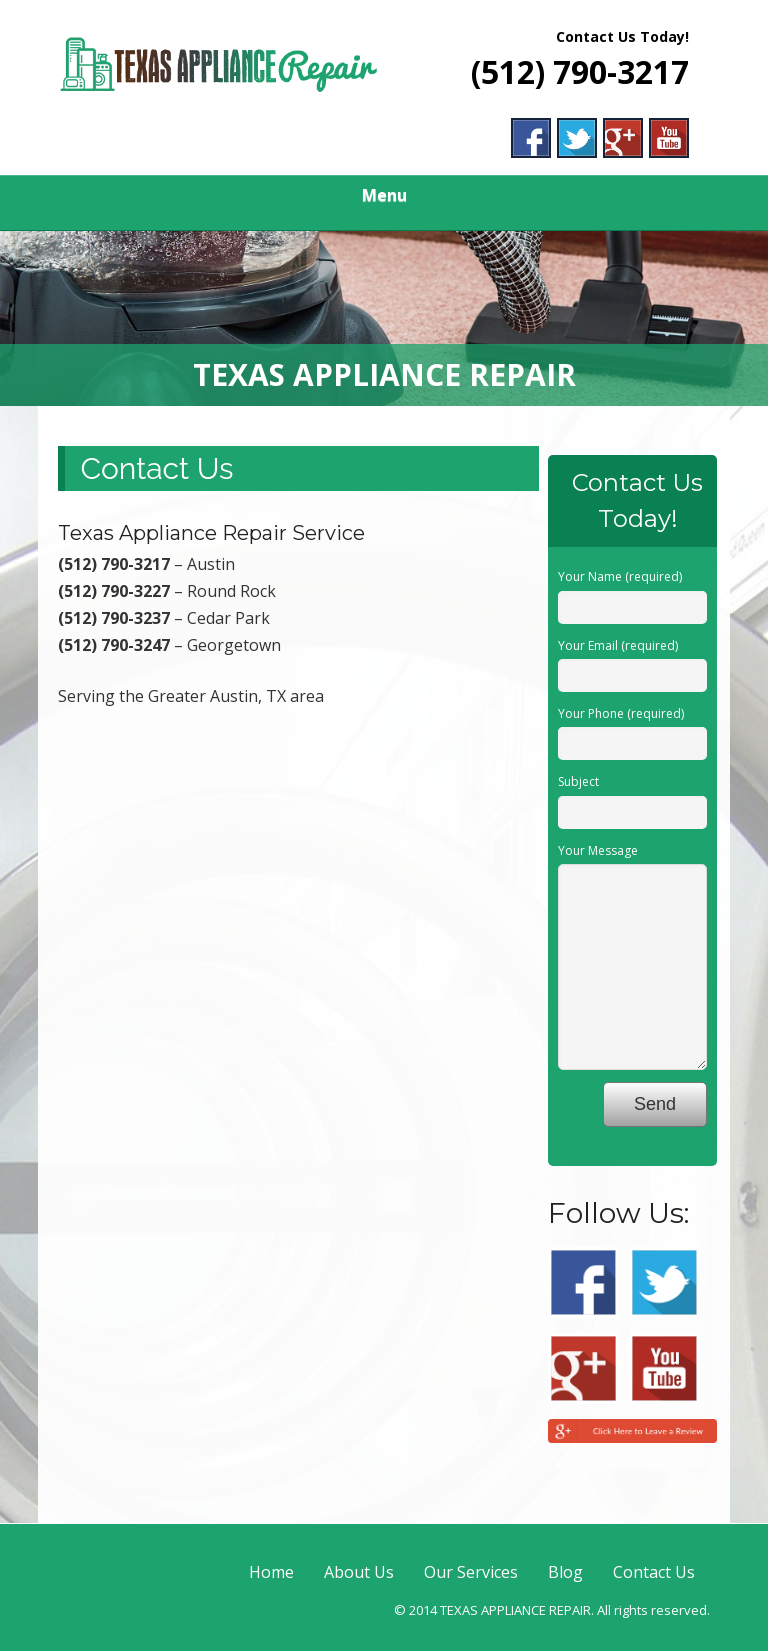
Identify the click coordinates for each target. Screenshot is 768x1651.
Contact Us (654, 1572)
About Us (359, 1572)
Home (271, 1572)
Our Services (471, 1572)
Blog (565, 1572)
